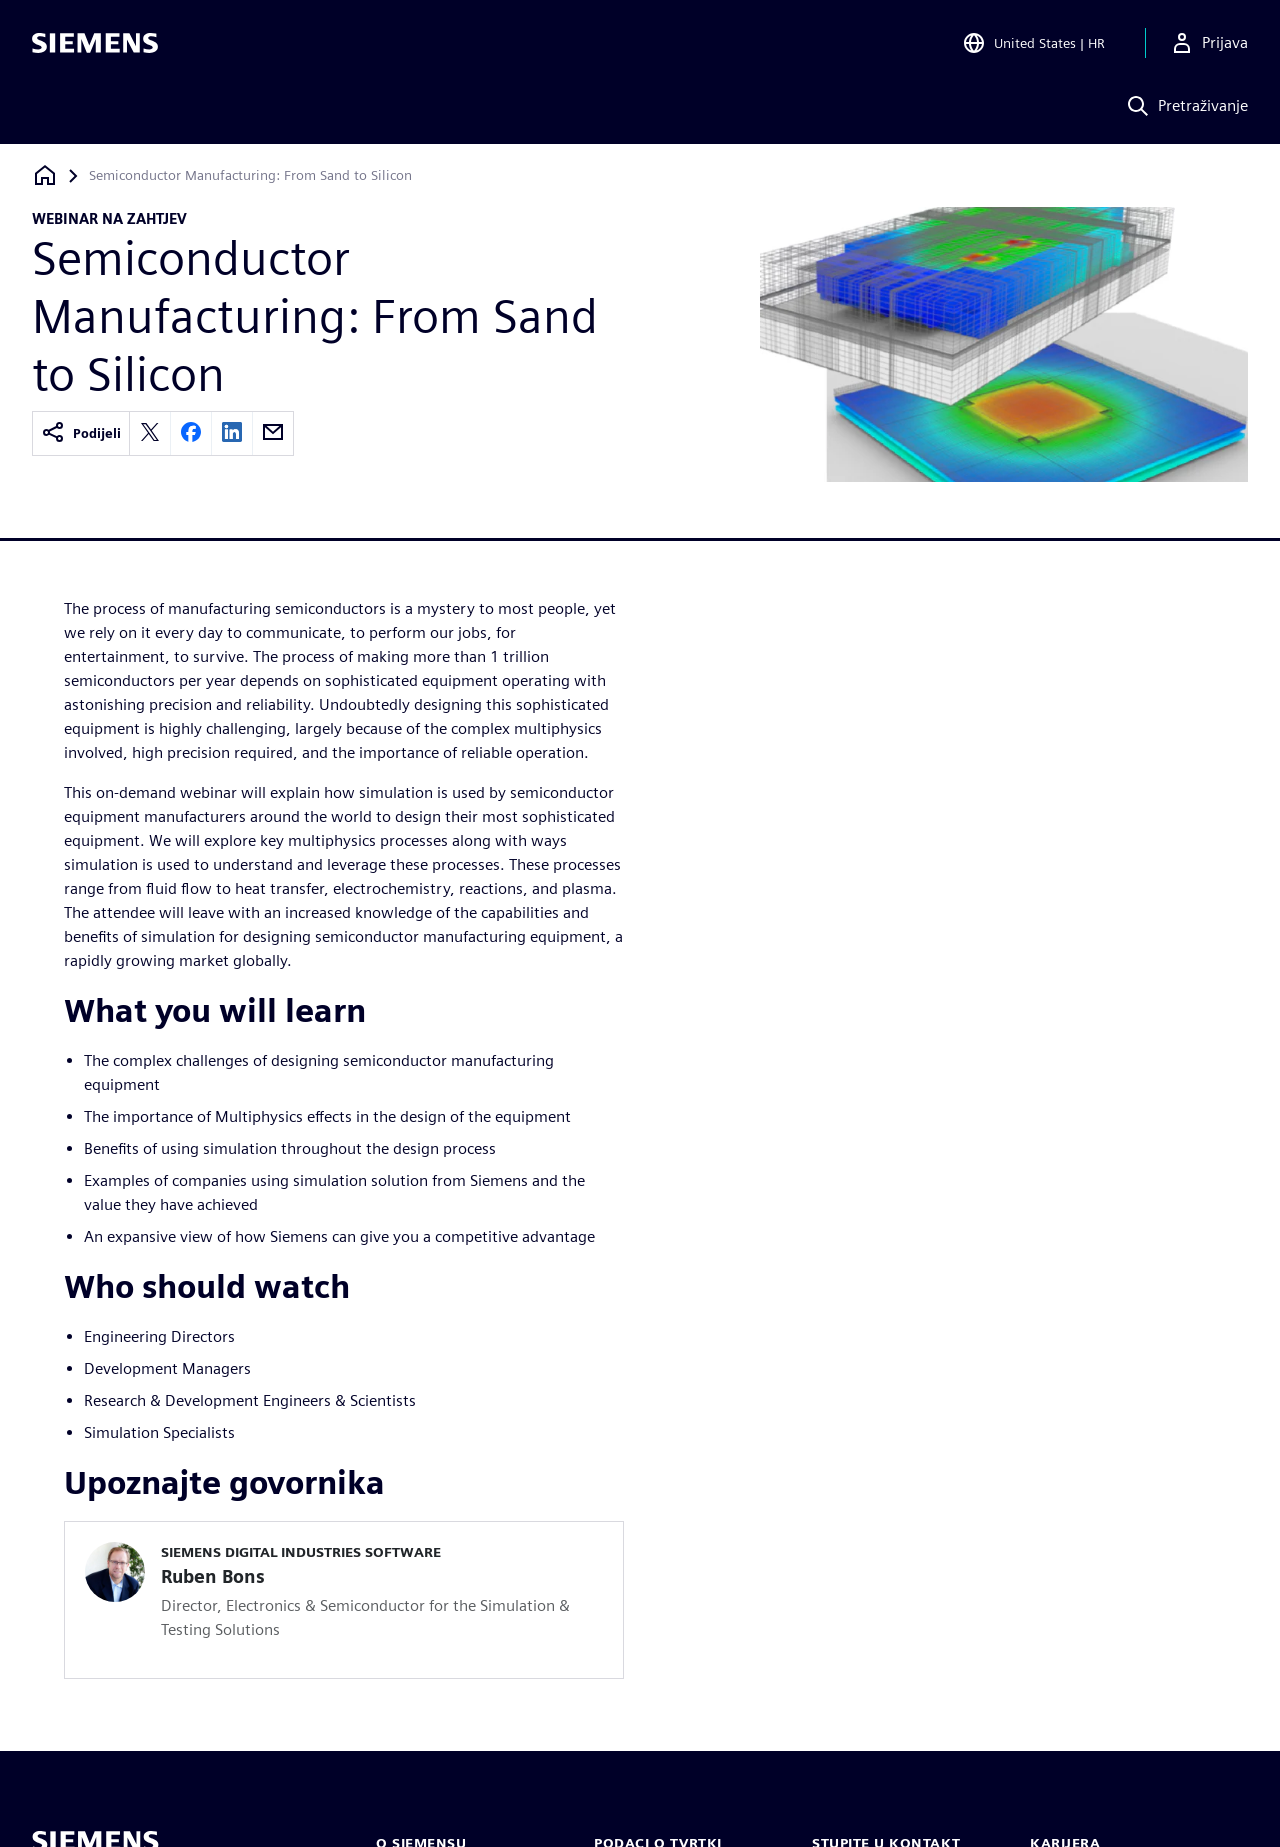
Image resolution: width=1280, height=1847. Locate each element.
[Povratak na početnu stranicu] (45, 175)
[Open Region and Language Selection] (1033, 44)
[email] (273, 433)
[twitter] (150, 433)
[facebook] (191, 433)
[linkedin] (232, 433)
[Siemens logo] (95, 44)
